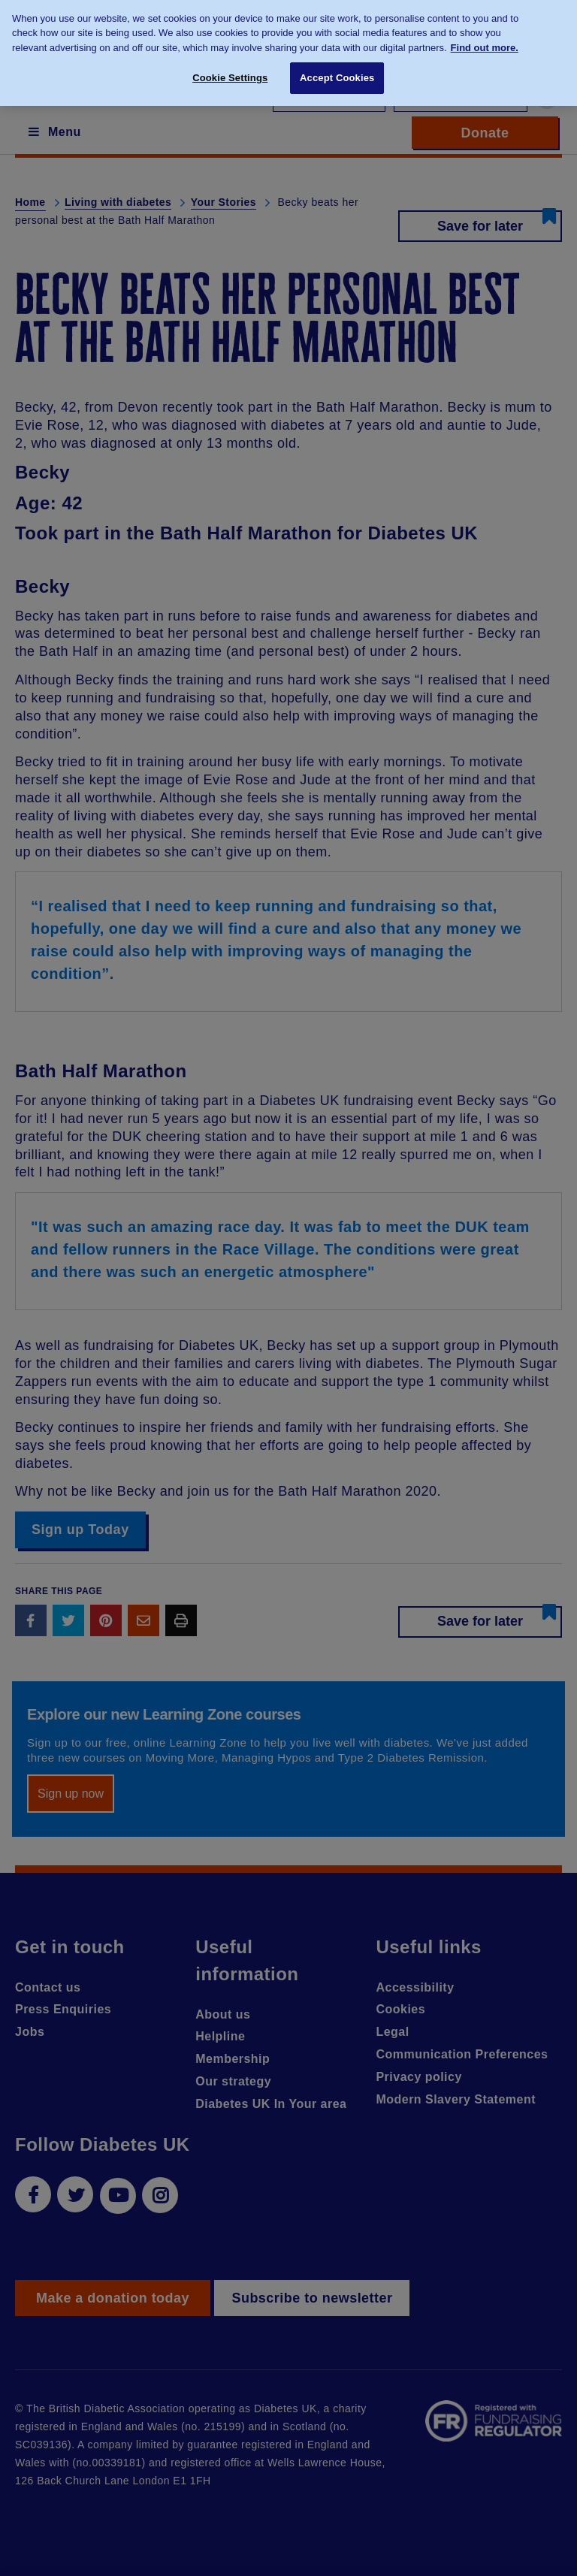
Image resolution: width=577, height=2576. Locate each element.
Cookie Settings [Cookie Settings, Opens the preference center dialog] (229, 70)
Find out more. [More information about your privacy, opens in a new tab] (484, 40)
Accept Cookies (337, 70)
